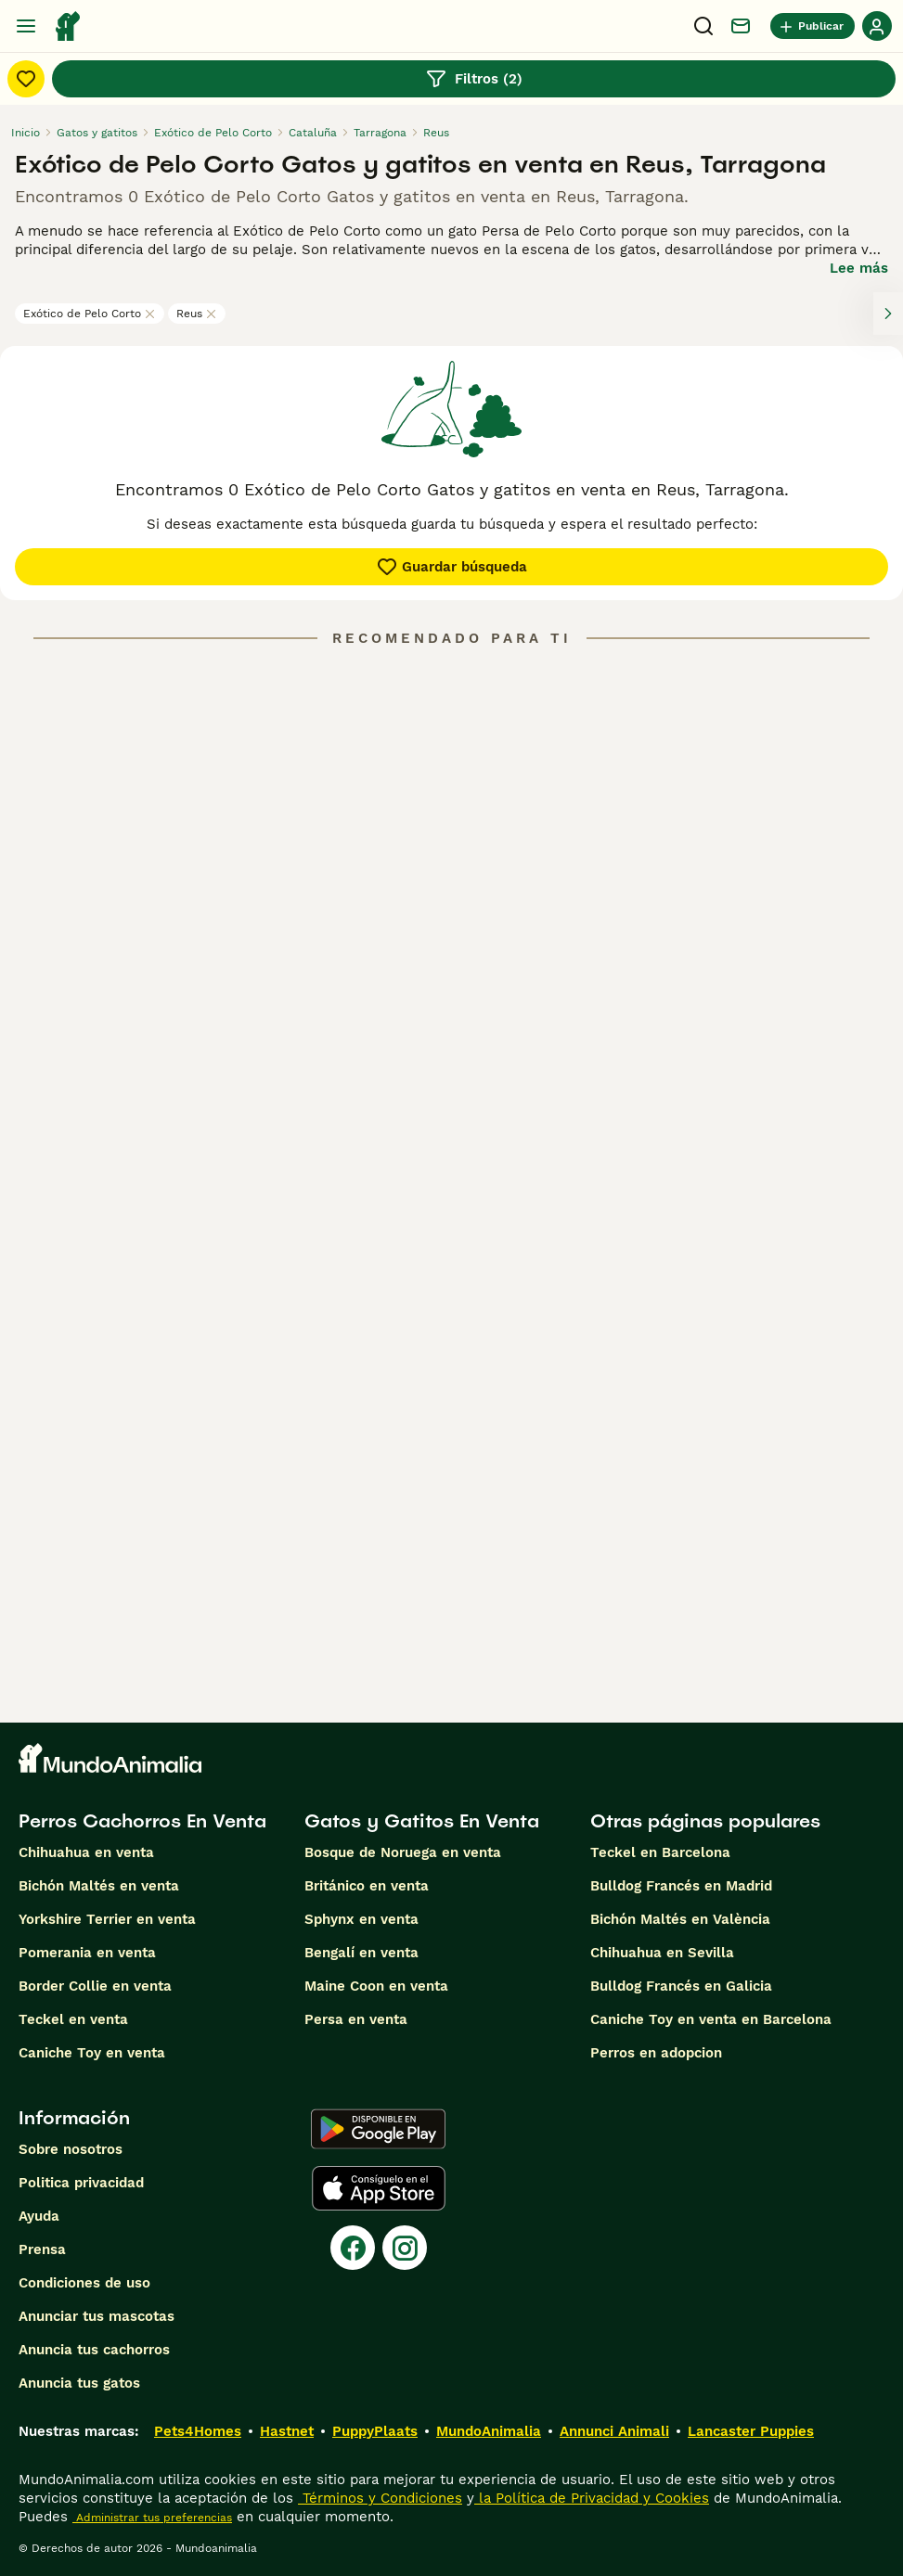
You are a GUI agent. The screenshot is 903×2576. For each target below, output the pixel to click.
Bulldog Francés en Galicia (681, 1986)
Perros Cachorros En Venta (142, 1821)
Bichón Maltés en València (680, 1919)
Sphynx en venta (361, 1919)
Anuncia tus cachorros (94, 2349)
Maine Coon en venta (376, 1986)
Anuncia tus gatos (79, 2383)
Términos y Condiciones (380, 2498)
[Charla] (740, 26)
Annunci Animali (614, 2431)
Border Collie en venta (95, 1986)
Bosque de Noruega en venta (402, 1852)
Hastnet (287, 2431)
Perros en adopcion (656, 2052)
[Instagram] (404, 2247)
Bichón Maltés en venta (99, 1886)
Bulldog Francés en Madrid (681, 1886)
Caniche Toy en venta (92, 2052)
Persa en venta (355, 2019)
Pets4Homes (197, 2431)
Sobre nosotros (71, 2149)
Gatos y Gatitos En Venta (421, 1821)
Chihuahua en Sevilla (662, 1952)
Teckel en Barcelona (660, 1852)
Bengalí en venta (361, 1952)
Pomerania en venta (87, 1952)
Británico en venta (366, 1886)
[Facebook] (352, 2247)
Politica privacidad (81, 2182)
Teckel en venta (73, 2019)
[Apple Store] (378, 2188)
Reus (196, 313)
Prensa (42, 2249)
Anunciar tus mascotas (96, 2316)
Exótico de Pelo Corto (89, 313)
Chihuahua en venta (86, 1852)
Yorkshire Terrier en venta (107, 1919)
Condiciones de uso (84, 2283)
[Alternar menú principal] (26, 26)
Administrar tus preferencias (152, 2517)
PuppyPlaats (375, 2431)
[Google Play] (378, 2129)
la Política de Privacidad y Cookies (591, 2498)
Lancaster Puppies (751, 2431)
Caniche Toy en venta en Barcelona (711, 2019)
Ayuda (39, 2216)
